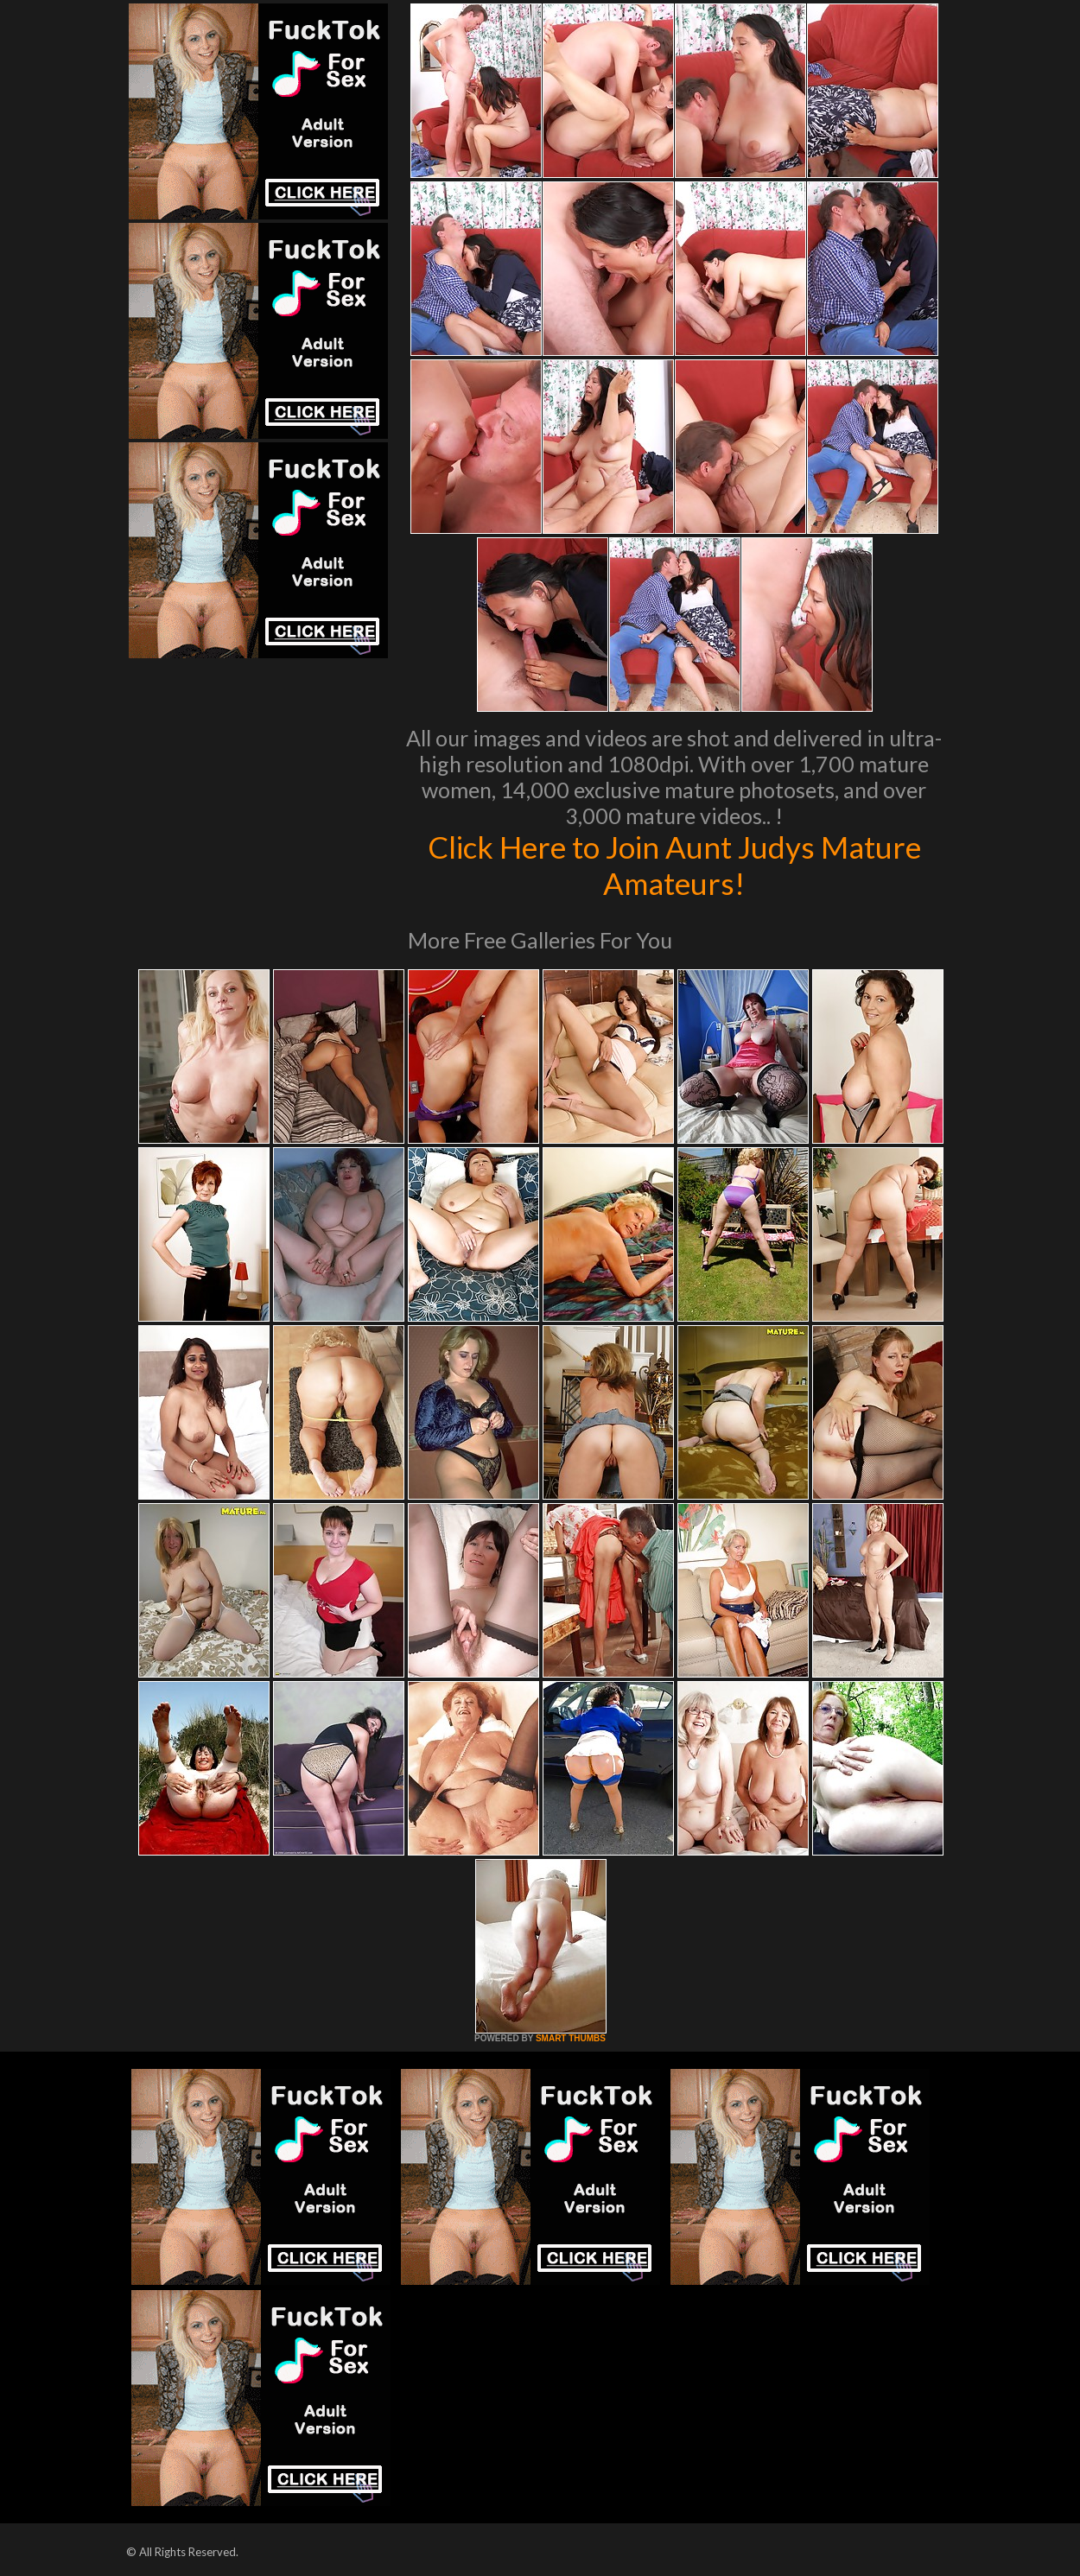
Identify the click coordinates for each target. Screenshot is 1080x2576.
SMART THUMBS (571, 2038)
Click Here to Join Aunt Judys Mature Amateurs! (674, 864)
